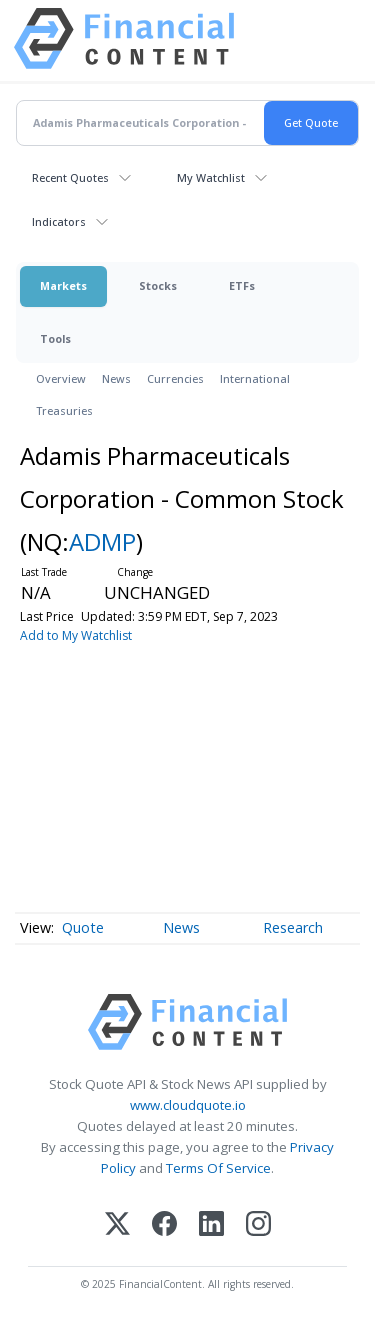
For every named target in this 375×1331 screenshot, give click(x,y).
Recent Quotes (70, 177)
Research (293, 927)
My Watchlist (211, 177)
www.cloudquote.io (188, 1105)
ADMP (102, 541)
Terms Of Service (218, 1168)
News (116, 378)
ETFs (242, 285)
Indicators (59, 221)
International (255, 378)
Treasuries (64, 410)
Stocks (158, 285)
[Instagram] (258, 1225)
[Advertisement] (187, 775)
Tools (55, 338)
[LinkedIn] (211, 1225)
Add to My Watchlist (76, 635)
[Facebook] (164, 1225)
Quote (83, 927)
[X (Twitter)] (117, 1225)
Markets (63, 285)
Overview (61, 378)
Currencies (175, 378)
